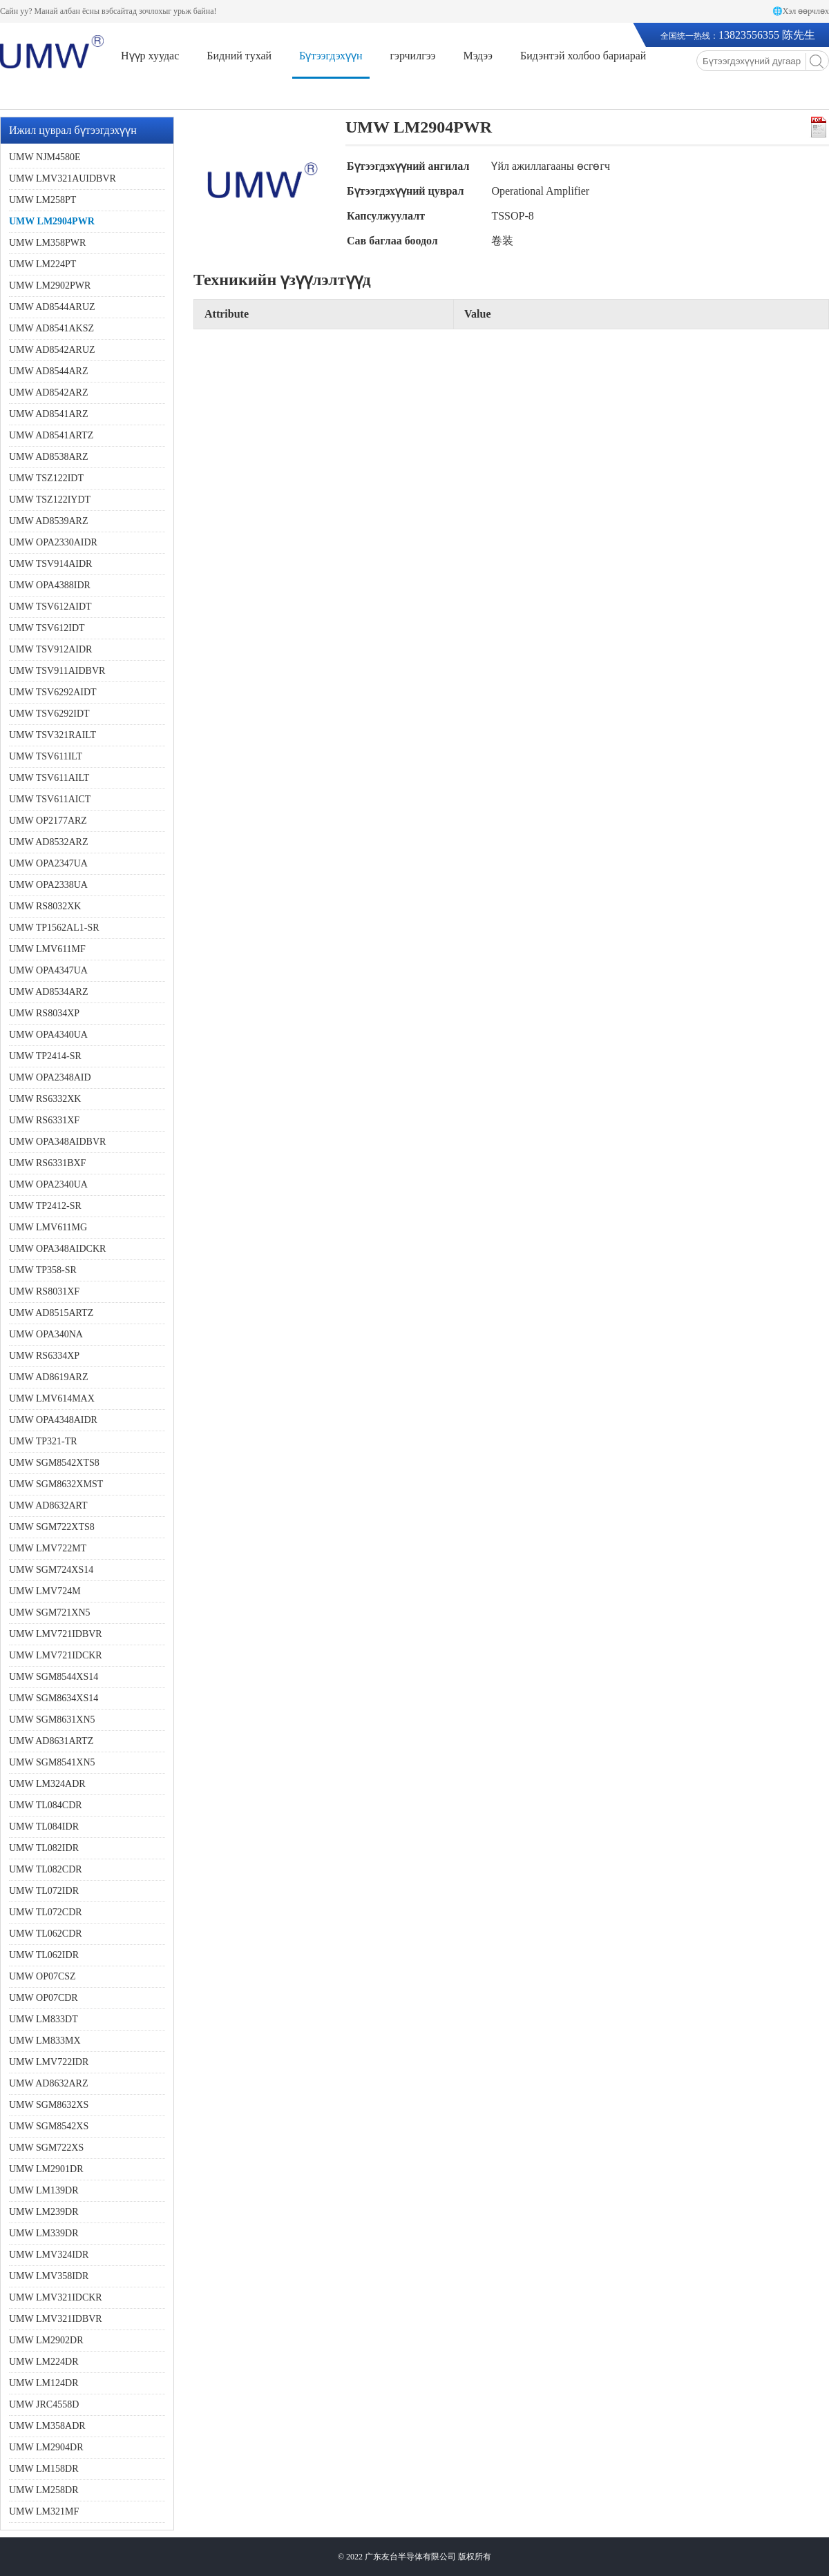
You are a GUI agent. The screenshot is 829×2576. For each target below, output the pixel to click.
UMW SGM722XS (46, 2147)
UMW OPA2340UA (48, 1184)
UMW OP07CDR (43, 1998)
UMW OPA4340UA (48, 1034)
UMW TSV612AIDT (50, 606)
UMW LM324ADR (47, 1784)
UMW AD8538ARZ (48, 457)
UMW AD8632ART (48, 1505)
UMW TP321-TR (43, 1441)
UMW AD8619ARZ (48, 1377)
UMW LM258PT (42, 200)
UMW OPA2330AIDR (53, 542)
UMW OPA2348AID (50, 1077)
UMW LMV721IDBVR (55, 1634)
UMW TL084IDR (44, 1826)
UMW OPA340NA (46, 1334)
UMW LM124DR (43, 2383)
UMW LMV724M (45, 1591)
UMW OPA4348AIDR (53, 1420)
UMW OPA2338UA (48, 885)
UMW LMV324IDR (48, 2254)
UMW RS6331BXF (47, 1163)
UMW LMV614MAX (52, 1398)
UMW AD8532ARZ (48, 842)
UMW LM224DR (43, 2361)
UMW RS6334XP (44, 1355)
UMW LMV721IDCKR (55, 1655)
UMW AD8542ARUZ (52, 350)
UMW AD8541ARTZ (51, 435)
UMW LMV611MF (47, 949)
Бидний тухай (239, 55)
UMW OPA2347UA (48, 863)
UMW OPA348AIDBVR (57, 1141)
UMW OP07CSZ (42, 1976)
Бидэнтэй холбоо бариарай (583, 55)
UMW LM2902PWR (49, 285)
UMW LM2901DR (46, 2169)
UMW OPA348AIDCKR (57, 1248)
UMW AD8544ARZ (48, 371)
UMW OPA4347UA (48, 970)
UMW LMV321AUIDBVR (62, 178)
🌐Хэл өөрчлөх (800, 11)
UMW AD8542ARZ (48, 392)
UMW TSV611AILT (49, 778)
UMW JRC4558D (44, 2404)
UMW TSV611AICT (49, 799)
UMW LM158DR (43, 2468)
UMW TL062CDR (45, 1933)
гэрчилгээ (413, 55)
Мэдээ (478, 55)
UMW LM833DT (43, 2019)
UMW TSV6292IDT (49, 713)
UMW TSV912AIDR (50, 649)
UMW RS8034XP (44, 1013)
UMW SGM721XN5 (49, 1612)
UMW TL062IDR (44, 1955)
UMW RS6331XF (44, 1120)
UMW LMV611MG (48, 1227)
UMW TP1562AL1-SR (54, 927)
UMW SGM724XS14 (51, 1570)
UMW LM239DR (43, 2212)
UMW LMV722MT (47, 1548)
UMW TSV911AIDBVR (57, 671)
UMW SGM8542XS (48, 2126)
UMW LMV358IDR (48, 2276)
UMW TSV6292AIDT (53, 692)
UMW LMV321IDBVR (55, 2319)
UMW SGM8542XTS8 (54, 1463)
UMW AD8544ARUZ (52, 307)
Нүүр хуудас (150, 55)
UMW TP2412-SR (45, 1206)
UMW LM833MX (45, 2040)
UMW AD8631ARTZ (51, 1741)
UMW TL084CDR (45, 1805)
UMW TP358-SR (43, 1270)
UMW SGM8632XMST (56, 1484)
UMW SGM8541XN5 (52, 1762)
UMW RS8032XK (45, 906)
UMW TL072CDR (45, 1912)
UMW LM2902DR (46, 2340)
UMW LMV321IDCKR (55, 2297)
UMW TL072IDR (44, 1891)
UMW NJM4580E (45, 157)
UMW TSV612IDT (47, 628)
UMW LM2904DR (46, 2447)
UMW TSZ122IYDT (49, 499)
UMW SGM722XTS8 (52, 1527)
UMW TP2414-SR (45, 1056)
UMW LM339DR (43, 2233)
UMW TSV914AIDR (50, 564)
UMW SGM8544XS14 (53, 1677)
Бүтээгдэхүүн (330, 55)
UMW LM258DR (43, 2490)
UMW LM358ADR (47, 2426)
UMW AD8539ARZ (48, 521)
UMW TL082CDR (45, 1869)
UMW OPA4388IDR (49, 585)
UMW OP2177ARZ (48, 820)
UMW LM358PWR (47, 243)
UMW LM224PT (42, 264)
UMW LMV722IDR (48, 2062)
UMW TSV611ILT (45, 756)
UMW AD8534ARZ (48, 992)
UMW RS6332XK (45, 1099)
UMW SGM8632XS (48, 2105)
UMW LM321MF (44, 2511)
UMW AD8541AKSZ (51, 328)
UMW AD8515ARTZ (51, 1313)
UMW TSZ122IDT (46, 478)
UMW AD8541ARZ (48, 414)
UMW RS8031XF (44, 1291)
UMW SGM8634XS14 (53, 1698)
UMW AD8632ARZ (48, 2083)
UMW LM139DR (43, 2190)
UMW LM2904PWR (52, 221)
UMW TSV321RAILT (52, 735)
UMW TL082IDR (44, 1848)
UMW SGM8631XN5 (52, 1719)
